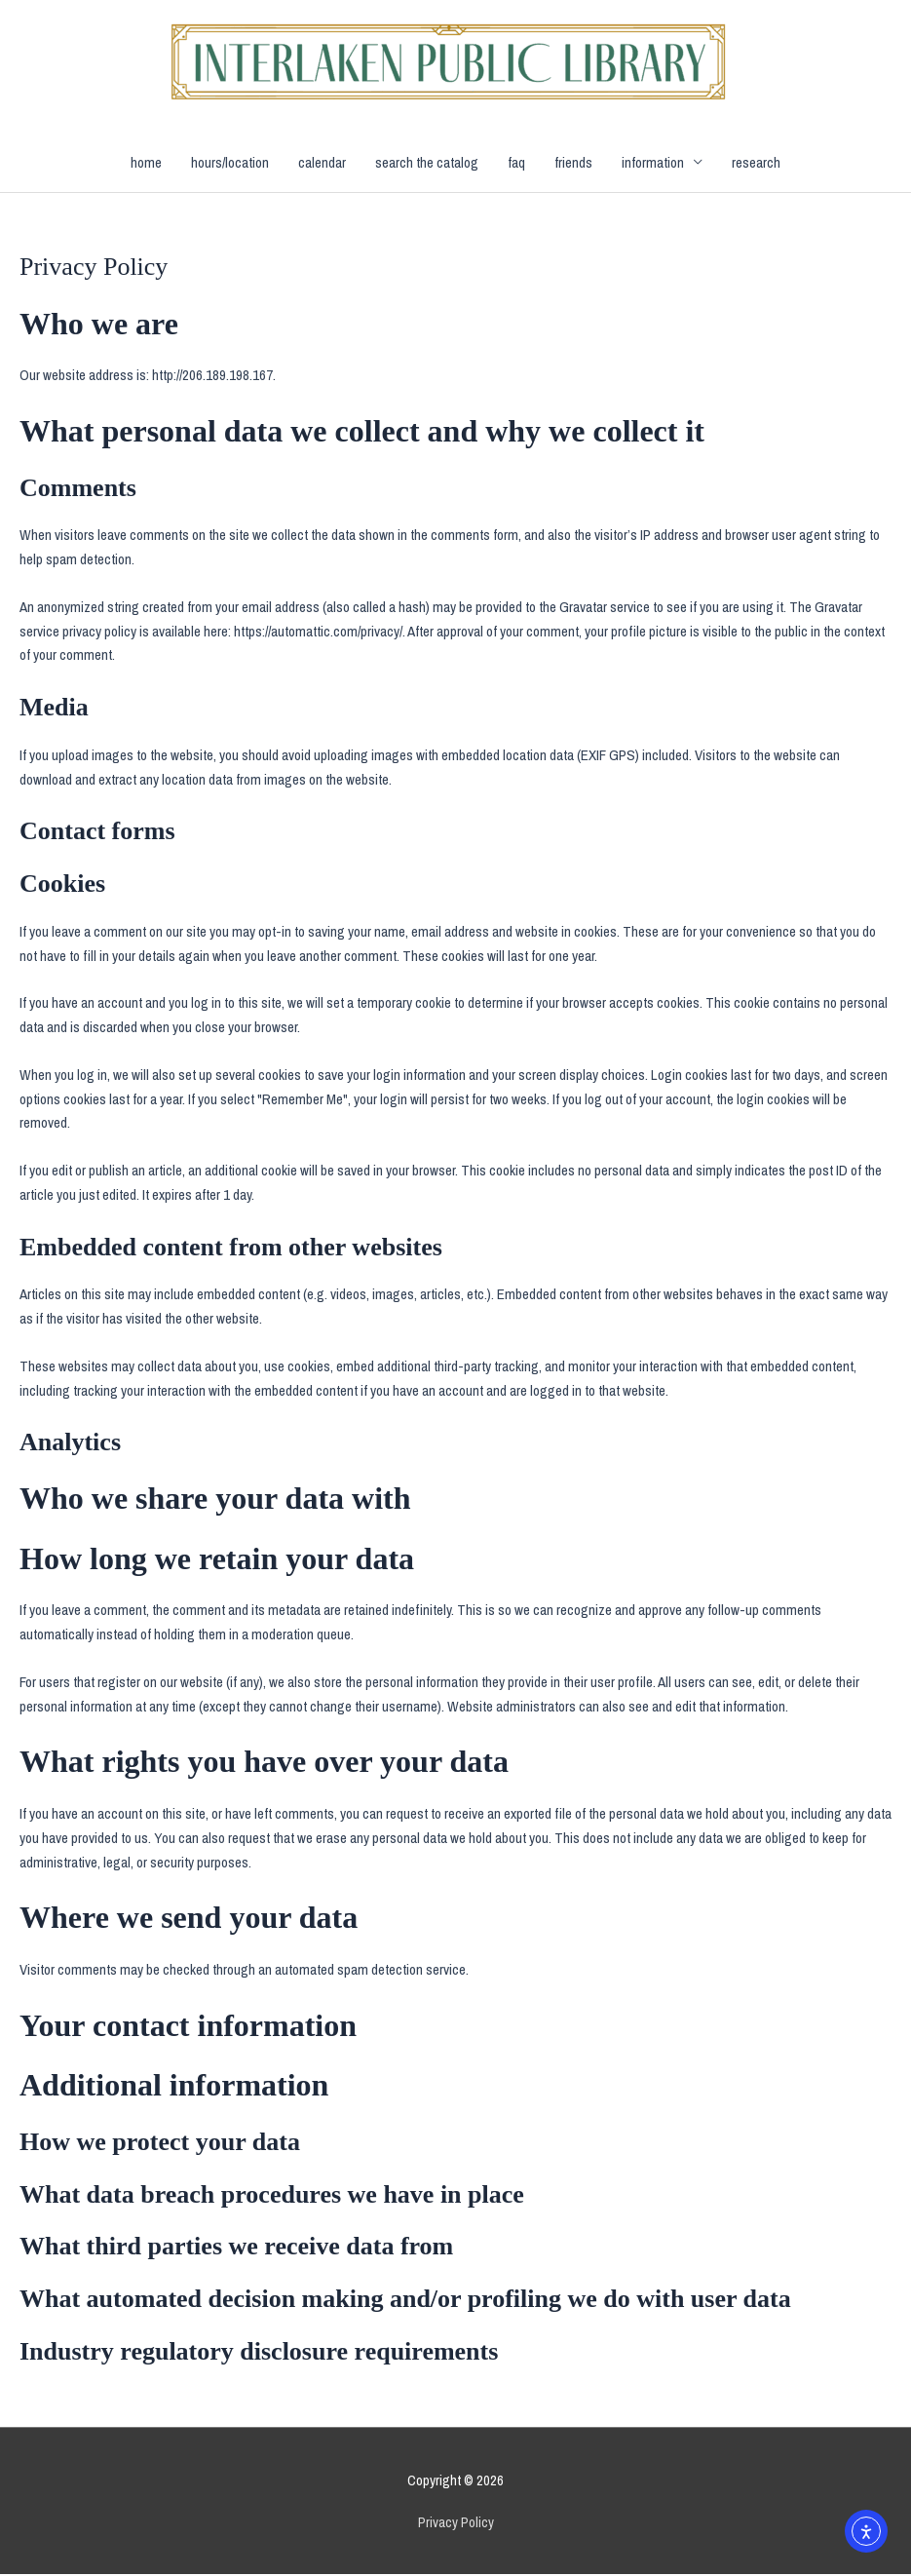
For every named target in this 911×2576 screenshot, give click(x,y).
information (653, 163)
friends (573, 163)
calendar (322, 163)
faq (516, 163)
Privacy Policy (456, 2523)
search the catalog (426, 163)
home (146, 163)
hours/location (230, 163)
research (756, 163)
